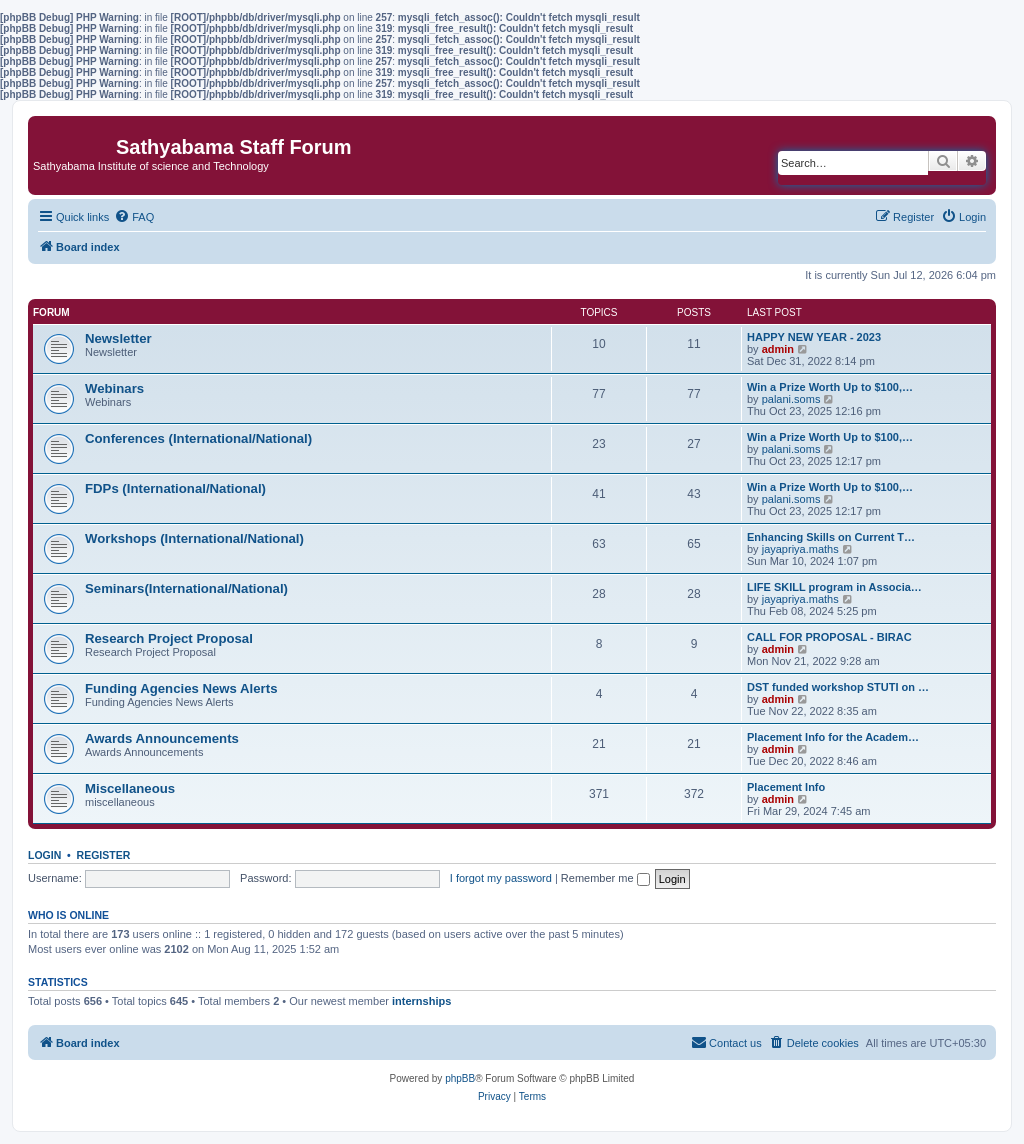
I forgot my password (501, 878)
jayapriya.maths (800, 549)
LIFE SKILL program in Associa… (834, 587)
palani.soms (791, 399)
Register (104, 855)
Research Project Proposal (169, 638)
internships (421, 1001)
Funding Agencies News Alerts (181, 688)
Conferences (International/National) (198, 438)
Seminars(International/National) (186, 588)
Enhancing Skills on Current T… (831, 537)
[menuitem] (134, 217)
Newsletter (118, 338)
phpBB (460, 1078)
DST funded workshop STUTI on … (838, 687)
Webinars (114, 388)
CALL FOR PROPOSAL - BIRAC (829, 637)
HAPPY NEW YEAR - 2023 (814, 337)
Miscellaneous (130, 788)
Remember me (605, 878)
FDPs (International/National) (175, 488)
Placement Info (786, 787)
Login (44, 855)
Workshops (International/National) (194, 538)
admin (778, 349)
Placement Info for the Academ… (833, 737)
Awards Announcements (162, 738)
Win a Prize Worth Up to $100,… (830, 387)
